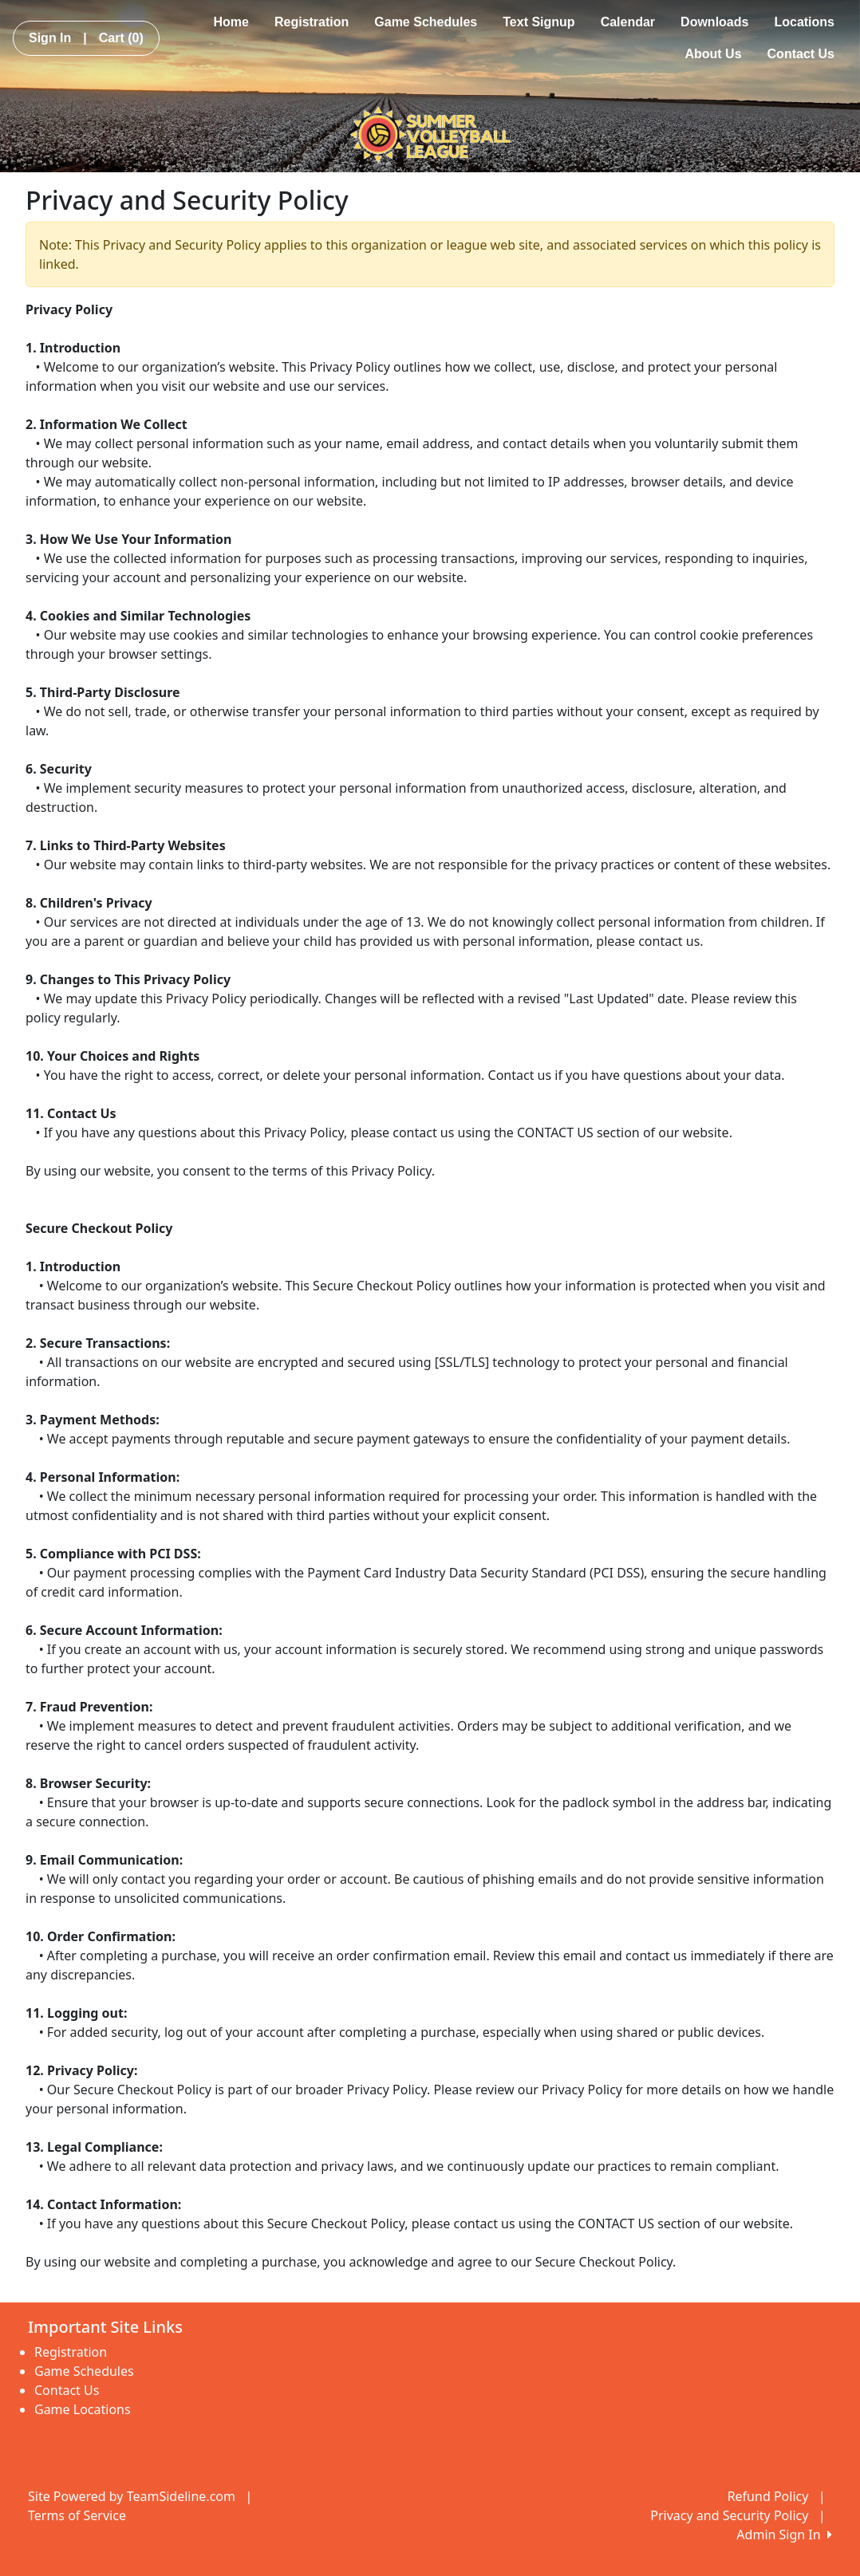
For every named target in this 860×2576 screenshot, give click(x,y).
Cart (121, 38)
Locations (804, 22)
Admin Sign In (784, 2534)
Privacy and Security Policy (729, 2515)
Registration (311, 22)
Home (231, 22)
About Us (712, 54)
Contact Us (800, 54)
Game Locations (82, 2409)
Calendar (628, 22)
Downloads (714, 22)
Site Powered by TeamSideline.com (131, 2496)
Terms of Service (77, 2515)
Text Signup (538, 22)
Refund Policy (768, 2496)
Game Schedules (425, 22)
